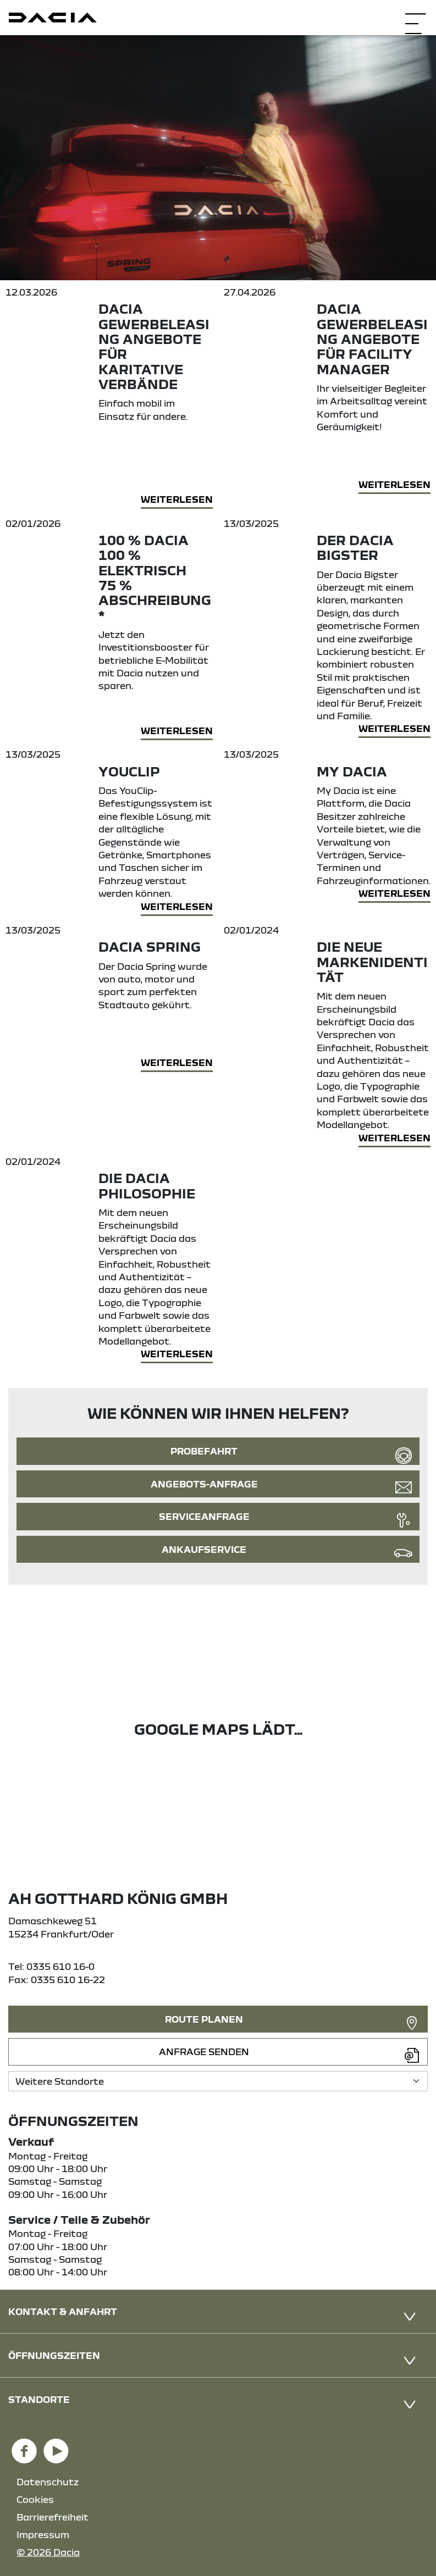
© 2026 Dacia (48, 2552)
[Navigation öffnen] (415, 16)
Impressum (42, 2534)
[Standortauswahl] (218, 2081)
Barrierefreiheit (52, 2517)
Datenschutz (47, 2482)
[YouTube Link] (56, 2446)
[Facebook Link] (24, 2446)
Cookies (35, 2499)
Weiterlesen (177, 499)
